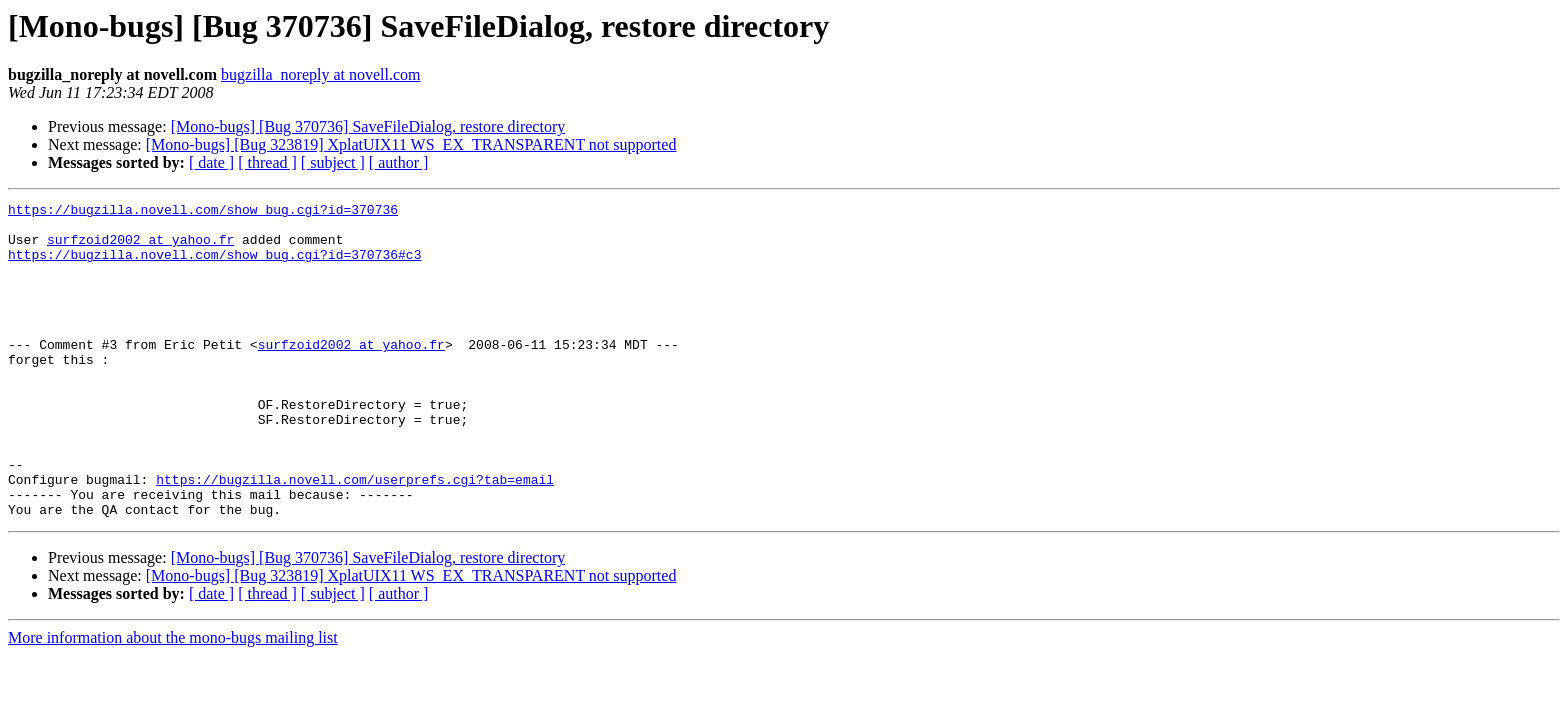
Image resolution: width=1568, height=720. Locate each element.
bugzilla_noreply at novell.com (321, 74)
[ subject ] (333, 162)
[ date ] (211, 162)
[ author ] (399, 162)
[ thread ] (267, 162)
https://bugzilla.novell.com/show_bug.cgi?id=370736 (203, 212)
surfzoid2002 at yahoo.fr (140, 248)
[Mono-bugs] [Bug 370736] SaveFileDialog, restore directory (368, 126)
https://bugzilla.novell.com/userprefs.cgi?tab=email (355, 536)
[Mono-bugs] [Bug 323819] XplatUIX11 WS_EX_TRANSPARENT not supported (411, 144)
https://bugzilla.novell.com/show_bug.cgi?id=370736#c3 (214, 266)
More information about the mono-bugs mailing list (173, 700)
